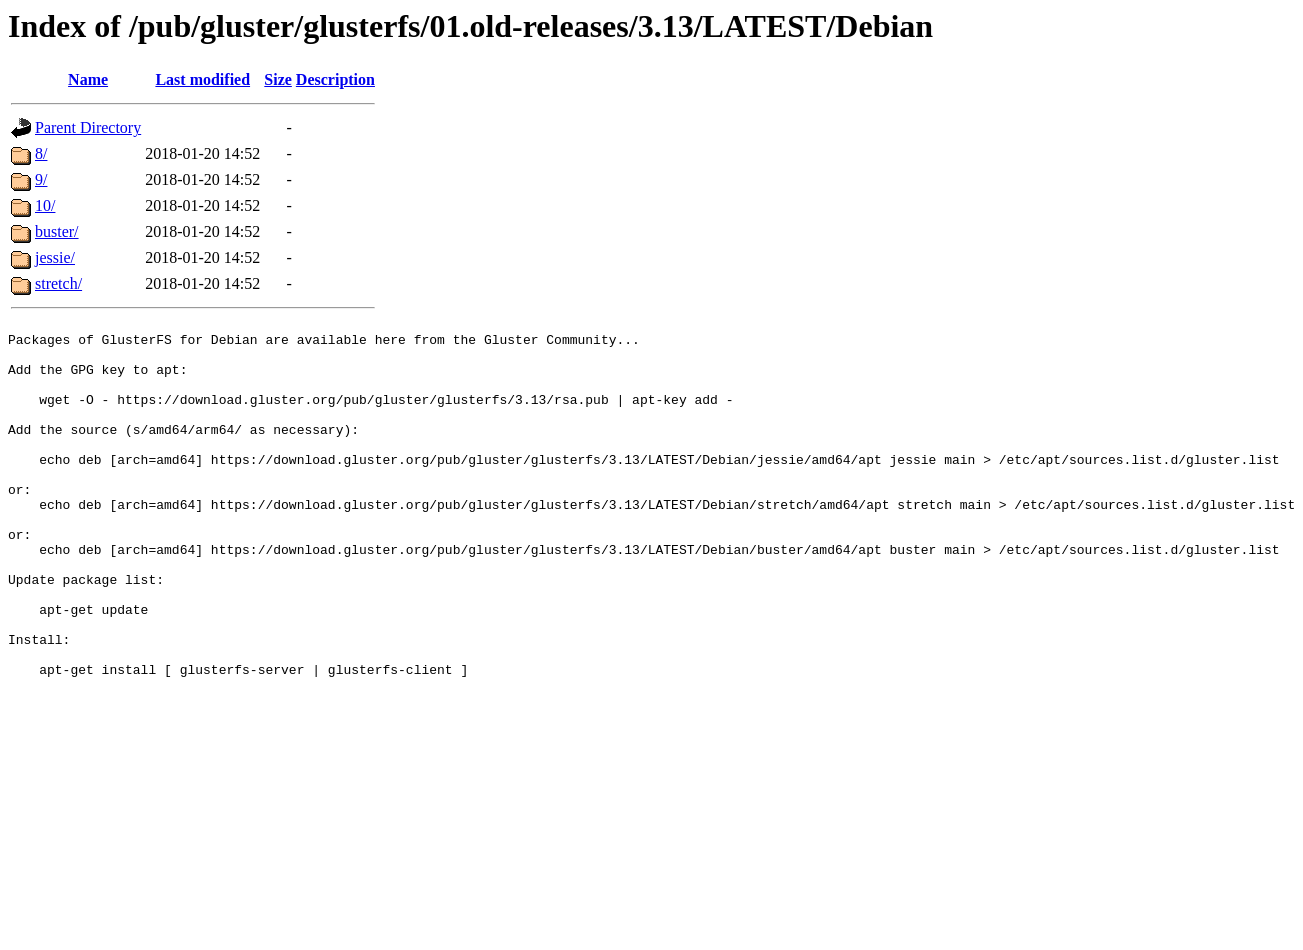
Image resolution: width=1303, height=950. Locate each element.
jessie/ (55, 257)
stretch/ (58, 283)
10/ (45, 205)
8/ (41, 153)
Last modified (202, 79)
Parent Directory (88, 127)
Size (278, 79)
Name (88, 79)
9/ (41, 179)
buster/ (57, 231)
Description (335, 79)
